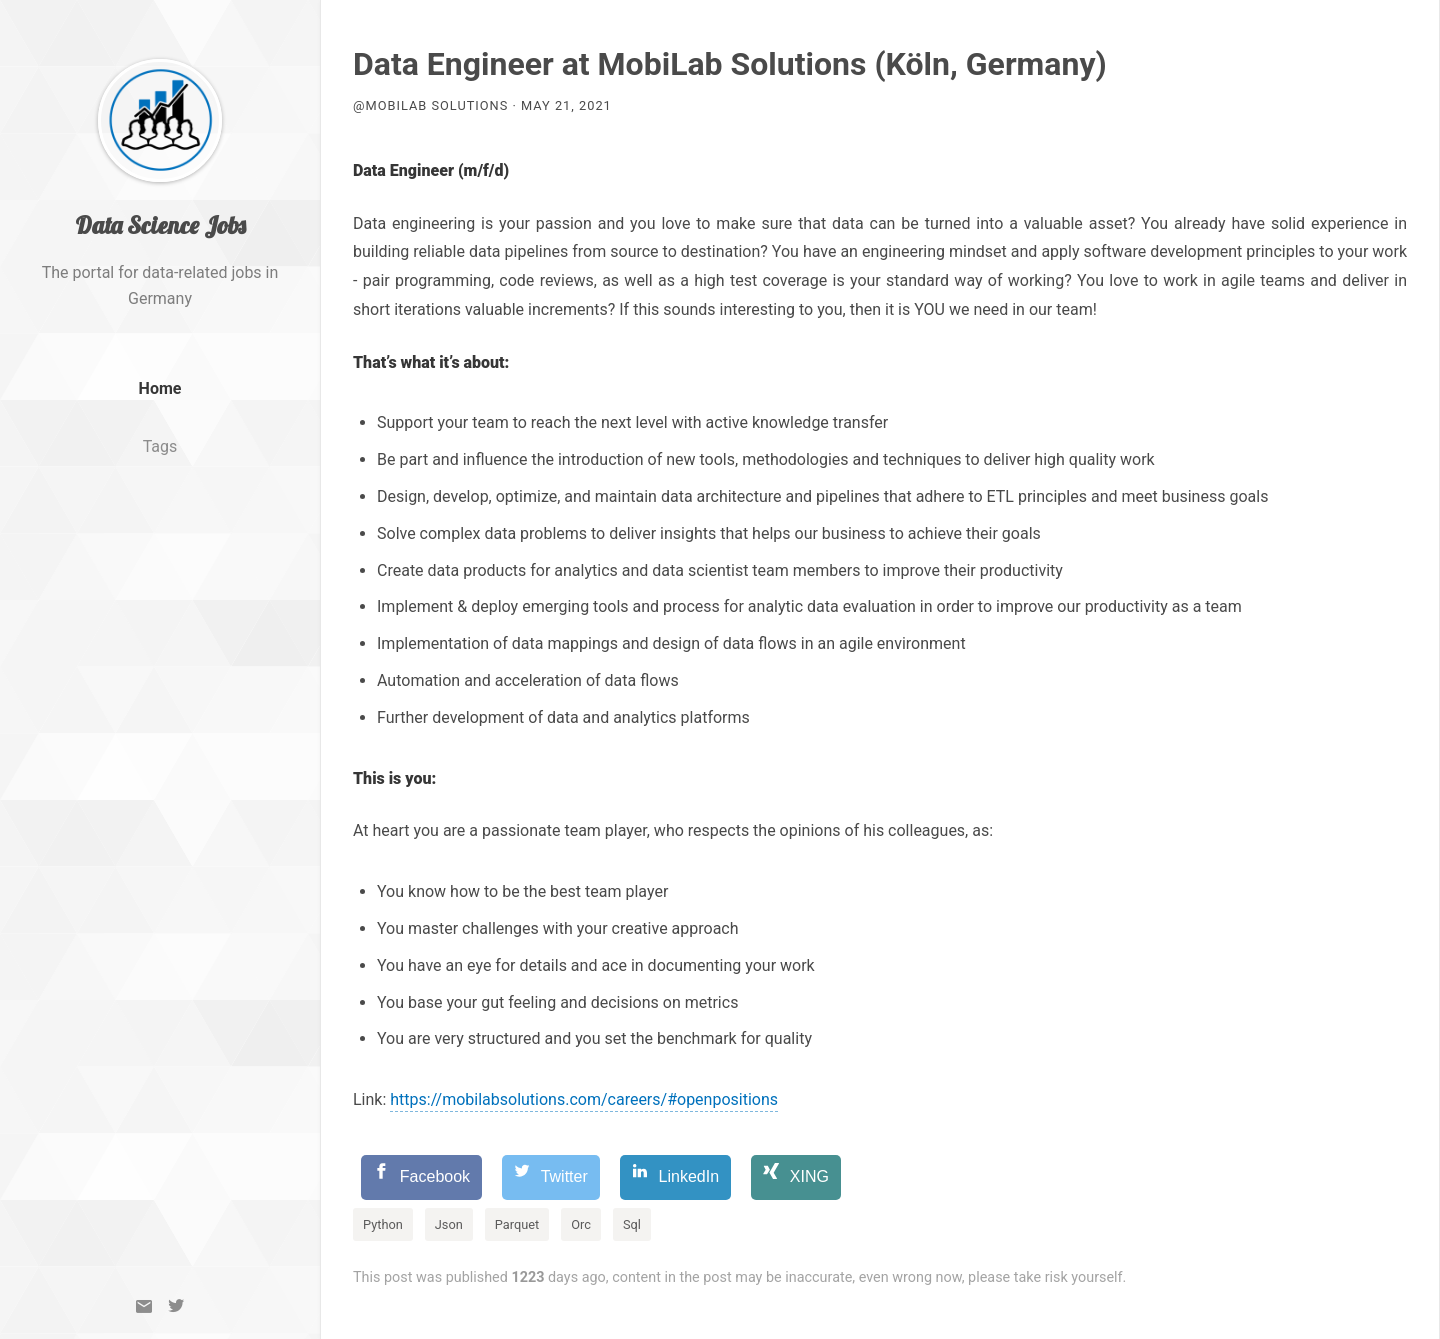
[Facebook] (421, 1177)
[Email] (144, 1306)
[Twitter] (176, 1306)
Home (160, 406)
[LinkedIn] (675, 1177)
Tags (160, 464)
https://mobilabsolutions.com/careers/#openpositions (584, 1099)
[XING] (796, 1177)
